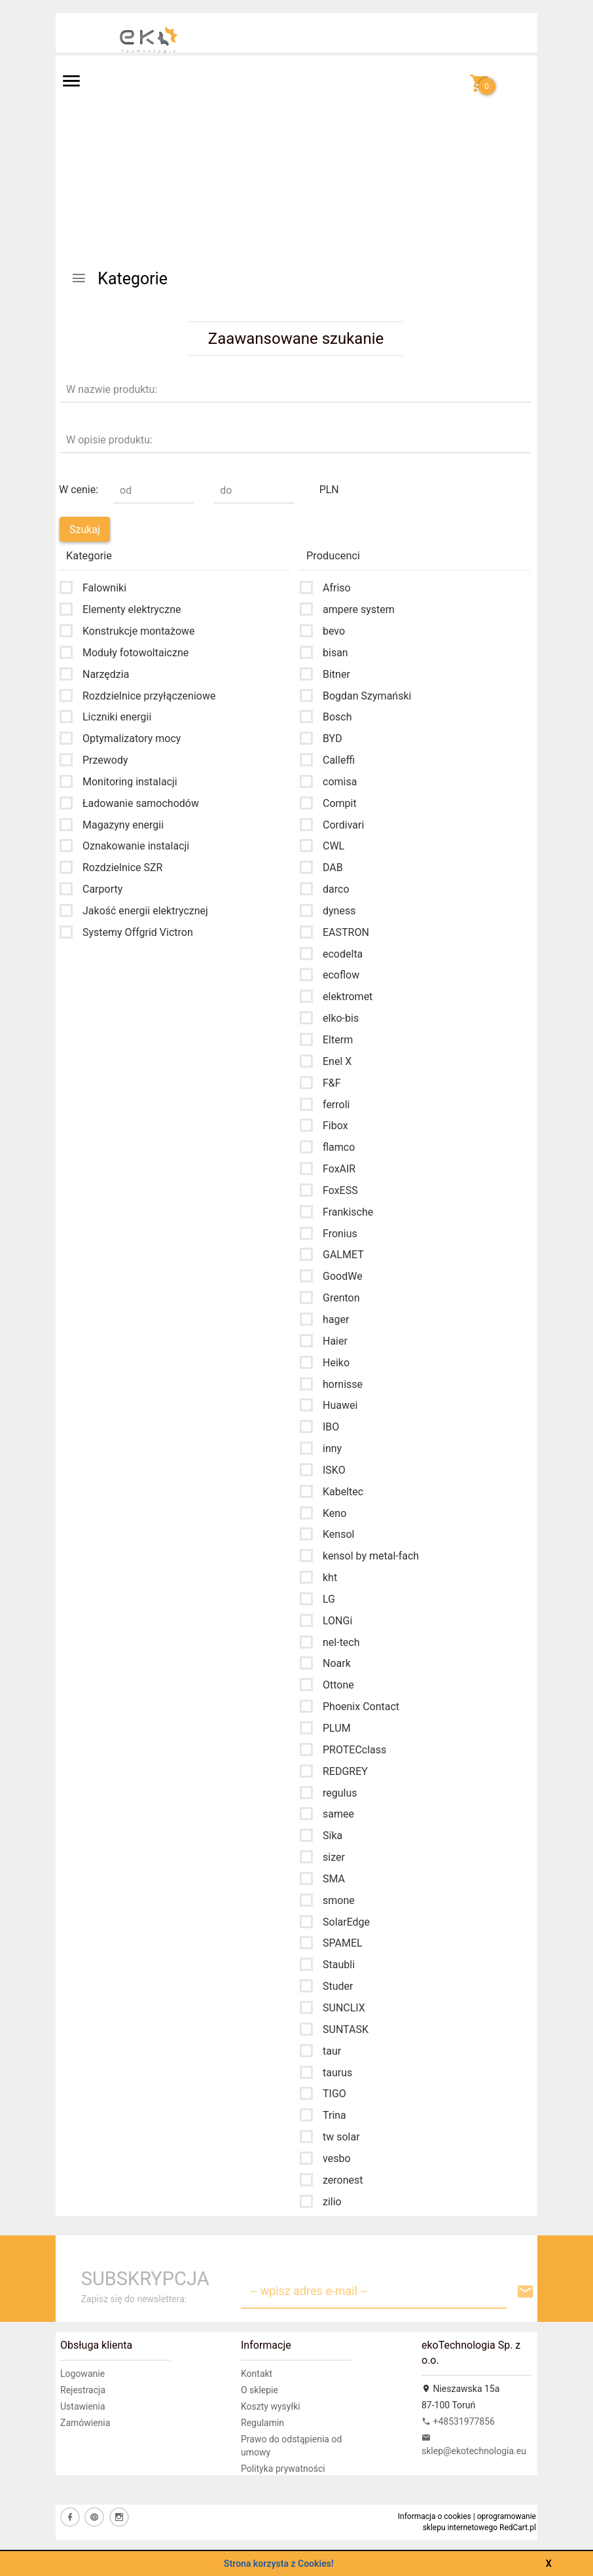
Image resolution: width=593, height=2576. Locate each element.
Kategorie (119, 278)
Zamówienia (85, 2422)
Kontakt (256, 2373)
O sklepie (259, 2390)
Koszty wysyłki (270, 2406)
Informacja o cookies (434, 2516)
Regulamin (262, 2422)
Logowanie (82, 2373)
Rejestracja (82, 2390)
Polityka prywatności (283, 2468)
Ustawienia (82, 2406)
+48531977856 (458, 2421)
